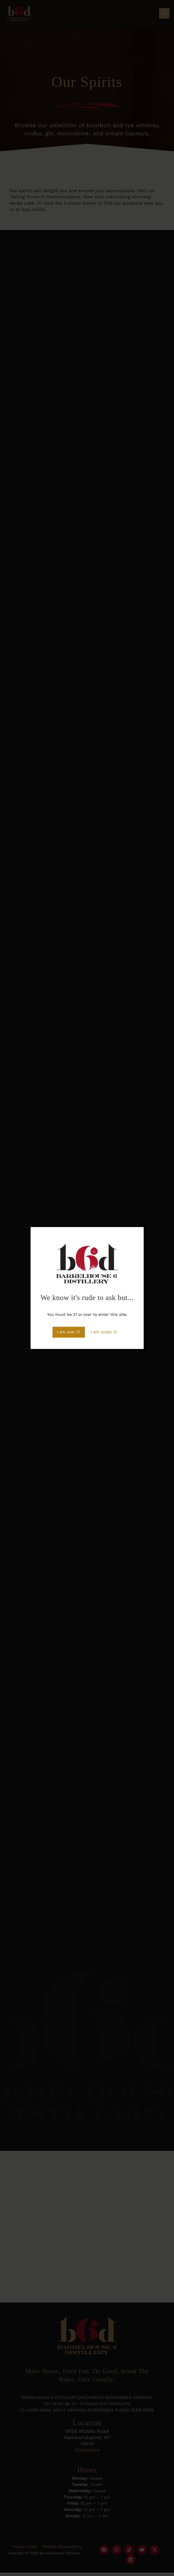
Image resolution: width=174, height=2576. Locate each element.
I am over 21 (68, 1332)
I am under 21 (104, 1332)
